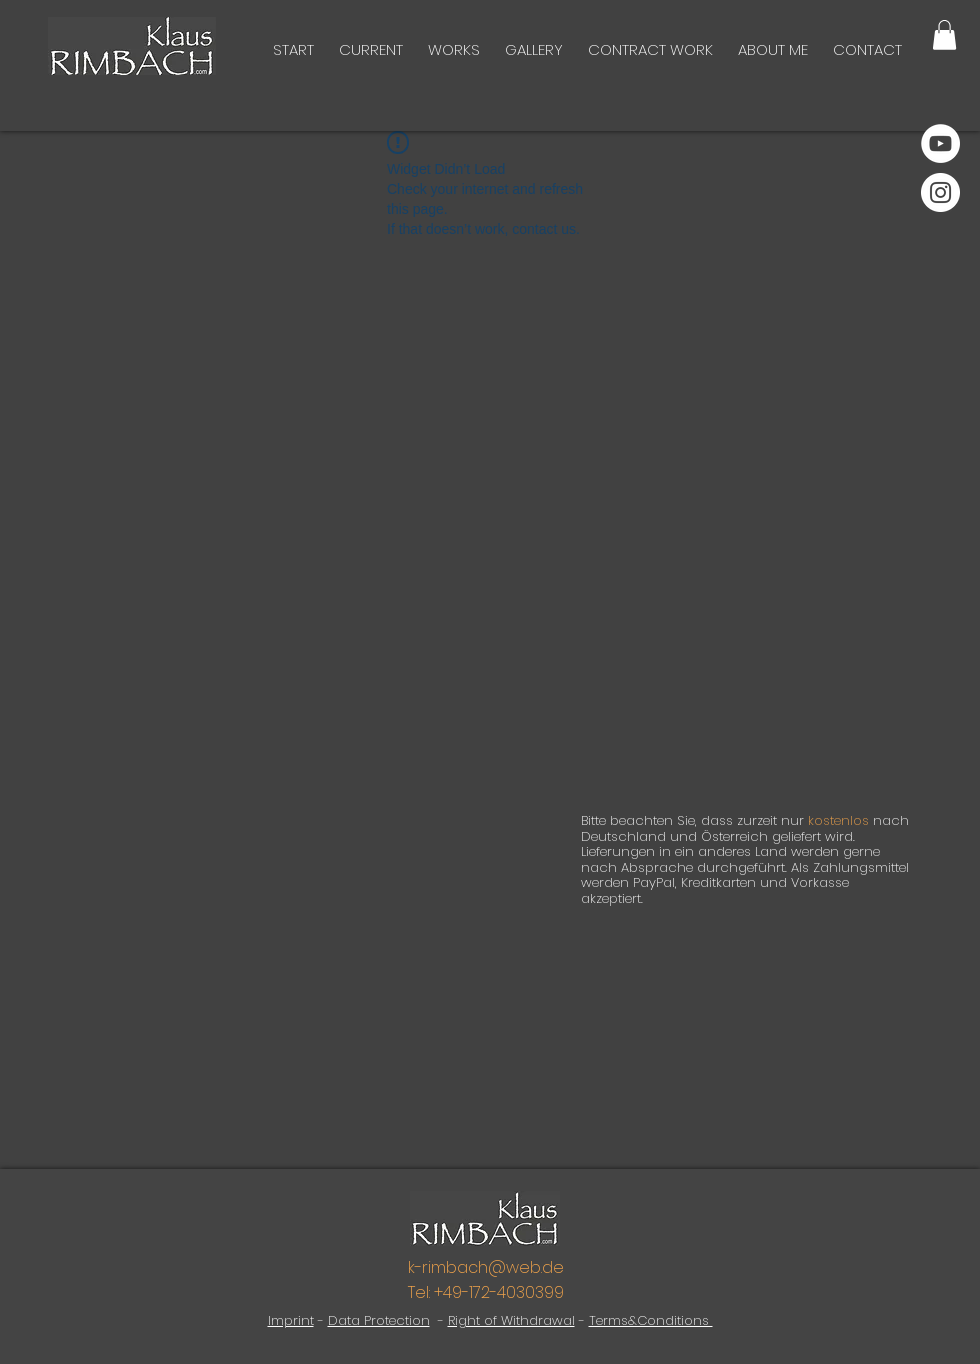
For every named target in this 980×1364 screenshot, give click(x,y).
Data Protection (379, 1320)
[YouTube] (940, 143)
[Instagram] (940, 192)
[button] (944, 35)
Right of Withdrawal (511, 1320)
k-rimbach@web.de (486, 1267)
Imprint (291, 1320)
